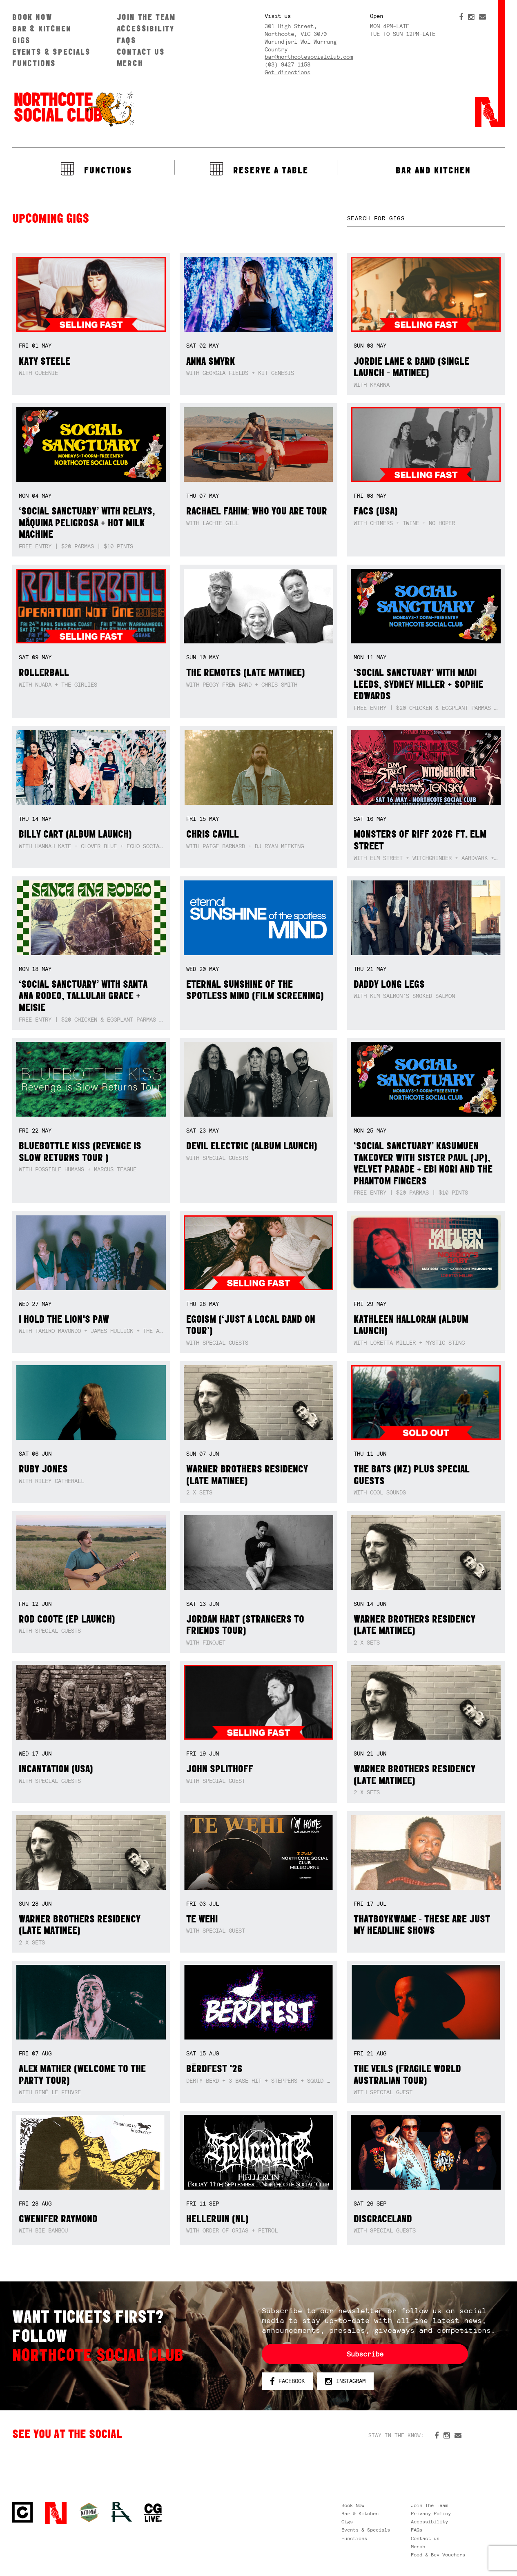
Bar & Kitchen (41, 28)
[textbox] (426, 218)
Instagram (345, 2381)
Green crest (89, 2512)
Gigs (21, 40)
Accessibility (145, 28)
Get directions (287, 72)
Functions (34, 63)
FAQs (126, 40)
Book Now (32, 17)
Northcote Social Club (73, 108)
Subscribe (365, 2354)
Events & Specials (51, 51)
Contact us (141, 51)
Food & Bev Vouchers (438, 2555)
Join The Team (146, 17)
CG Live (153, 2513)
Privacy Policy (431, 2513)
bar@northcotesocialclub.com (309, 56)
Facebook (287, 2381)
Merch (130, 63)
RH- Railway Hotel (121, 2512)
